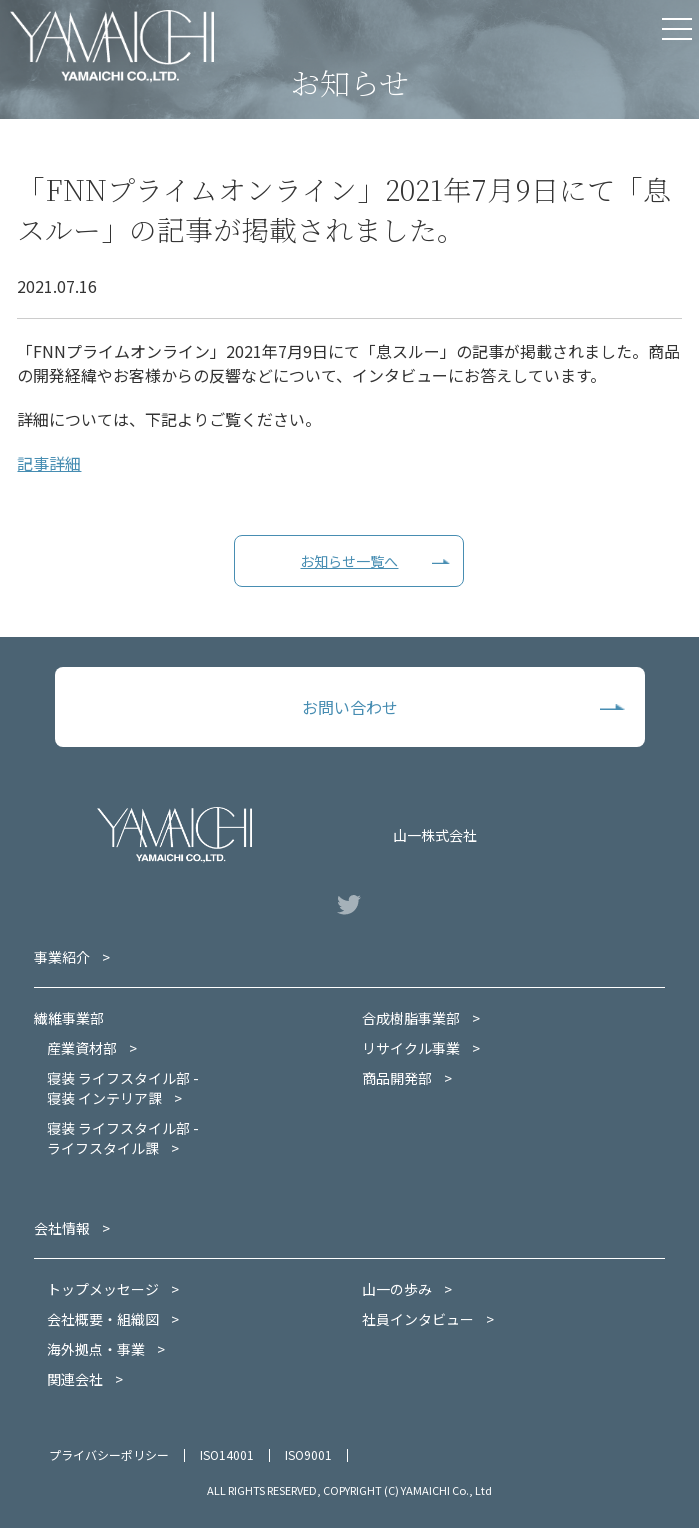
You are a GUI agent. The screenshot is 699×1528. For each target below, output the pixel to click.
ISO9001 (308, 1454)
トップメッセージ (103, 1289)
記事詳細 (49, 463)
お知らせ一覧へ (349, 561)
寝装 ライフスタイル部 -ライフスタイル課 (123, 1138)
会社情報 (62, 1228)
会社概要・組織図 (103, 1319)
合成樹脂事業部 (411, 1018)
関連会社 (75, 1379)
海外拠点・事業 (96, 1349)
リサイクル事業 (411, 1048)
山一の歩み (397, 1289)
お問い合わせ (350, 707)
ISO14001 (227, 1454)
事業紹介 (62, 957)
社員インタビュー (418, 1319)
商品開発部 (397, 1078)
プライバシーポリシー (109, 1454)
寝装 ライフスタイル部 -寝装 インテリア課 (123, 1088)
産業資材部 (82, 1048)
